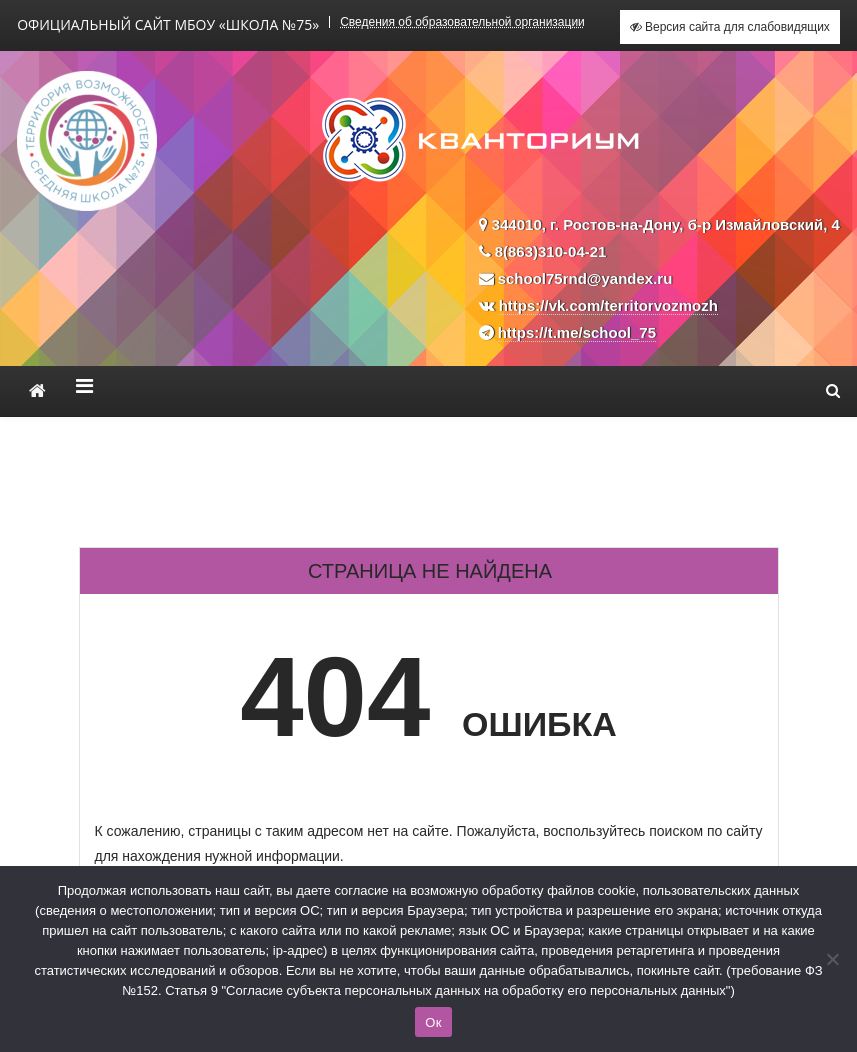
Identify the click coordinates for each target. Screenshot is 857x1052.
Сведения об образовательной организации (462, 22)
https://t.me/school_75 (577, 332)
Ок (433, 1022)
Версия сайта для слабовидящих (730, 27)
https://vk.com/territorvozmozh (608, 305)
